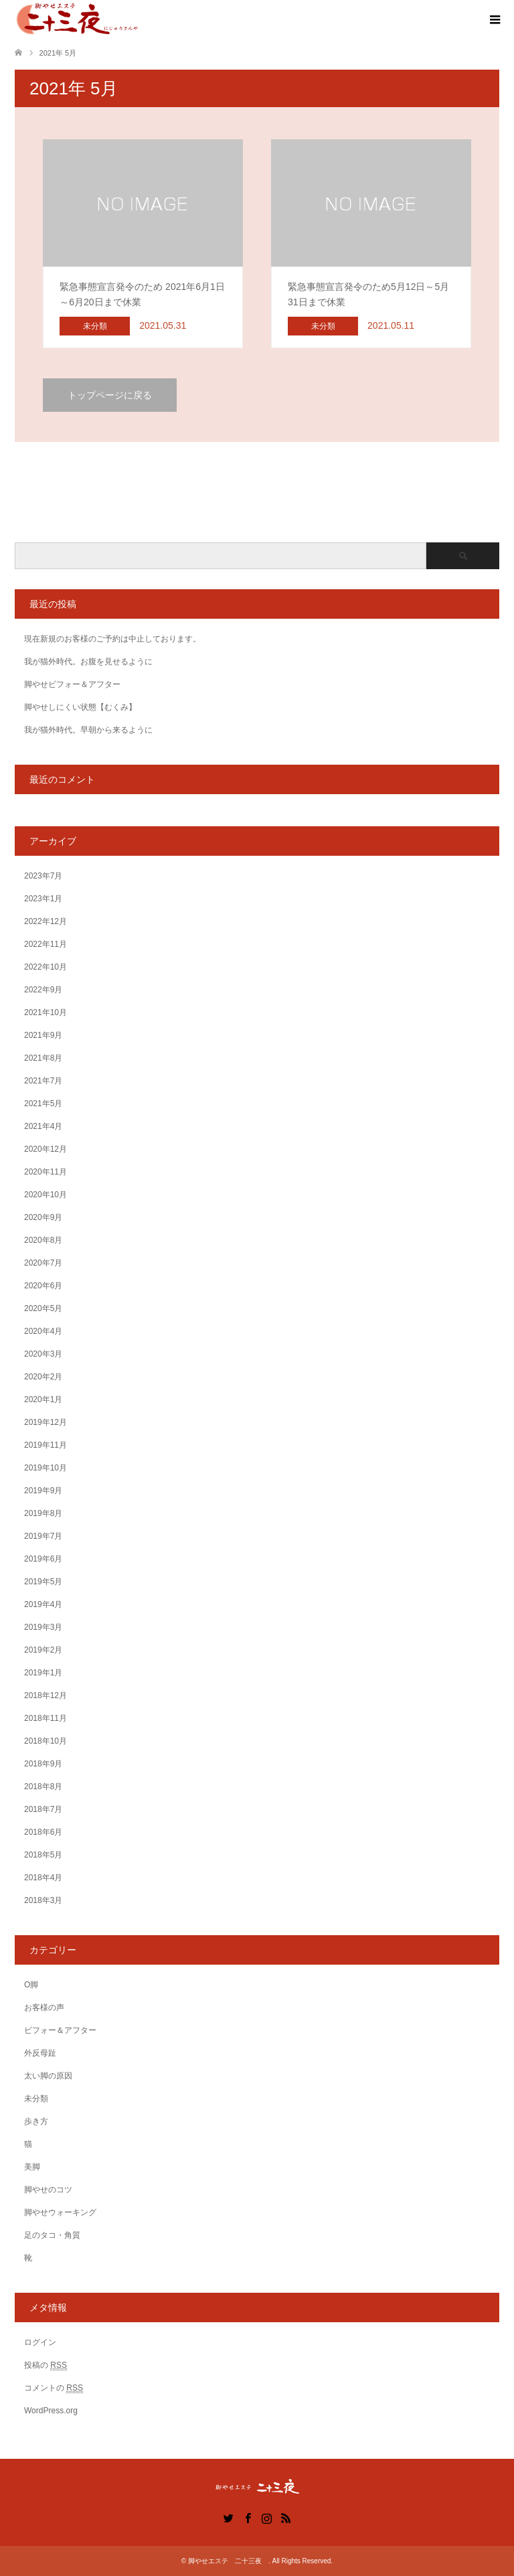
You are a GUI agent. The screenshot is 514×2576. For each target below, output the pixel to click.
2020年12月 (45, 1149)
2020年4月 (43, 1331)
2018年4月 (43, 1877)
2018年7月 (43, 1809)
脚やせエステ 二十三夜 (228, 2561)
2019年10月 (45, 1467)
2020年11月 (45, 1172)
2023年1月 (43, 898)
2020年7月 (43, 1263)
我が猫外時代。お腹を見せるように (88, 661)
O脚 (31, 1984)
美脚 (32, 2167)
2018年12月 (45, 1695)
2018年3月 (43, 1900)
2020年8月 (43, 1240)
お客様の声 (44, 2007)
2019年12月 (45, 1422)
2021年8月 (43, 1058)
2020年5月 (43, 1308)
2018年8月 (43, 1786)
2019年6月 (43, 1559)
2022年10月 (45, 967)
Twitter (228, 2517)
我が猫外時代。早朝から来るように (88, 730)
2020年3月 (43, 1354)
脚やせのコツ (48, 2189)
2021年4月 (43, 1126)
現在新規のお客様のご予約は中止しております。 (112, 638)
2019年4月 (43, 1604)
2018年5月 (43, 1855)
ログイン (40, 2342)
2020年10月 (45, 1194)
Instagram (266, 2517)
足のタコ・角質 (52, 2235)
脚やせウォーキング (60, 2212)
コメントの (53, 2388)
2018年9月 (43, 1763)
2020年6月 (43, 1285)
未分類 (36, 2098)
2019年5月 (43, 1581)
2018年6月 (43, 1832)
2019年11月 (45, 1445)
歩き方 (36, 2121)
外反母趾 (40, 2053)
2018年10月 (45, 1741)
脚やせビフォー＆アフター (72, 684)
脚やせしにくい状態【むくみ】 (80, 707)
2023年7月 (43, 876)
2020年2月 (43, 1376)
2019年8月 (43, 1513)
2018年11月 (45, 1718)
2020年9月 (43, 1217)
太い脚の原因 (48, 2075)
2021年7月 (43, 1080)
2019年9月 (43, 1490)
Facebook (247, 2517)
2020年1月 (43, 1399)
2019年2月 (43, 1650)
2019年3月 (43, 1627)
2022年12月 (45, 921)
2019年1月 (43, 1672)
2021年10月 (45, 1012)
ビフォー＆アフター (60, 2030)
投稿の (45, 2365)
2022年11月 (45, 944)
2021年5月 (43, 1103)
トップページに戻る (110, 395)
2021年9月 (43, 1035)
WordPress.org (51, 2410)
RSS (285, 2517)
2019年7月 (43, 1536)
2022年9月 (43, 989)
